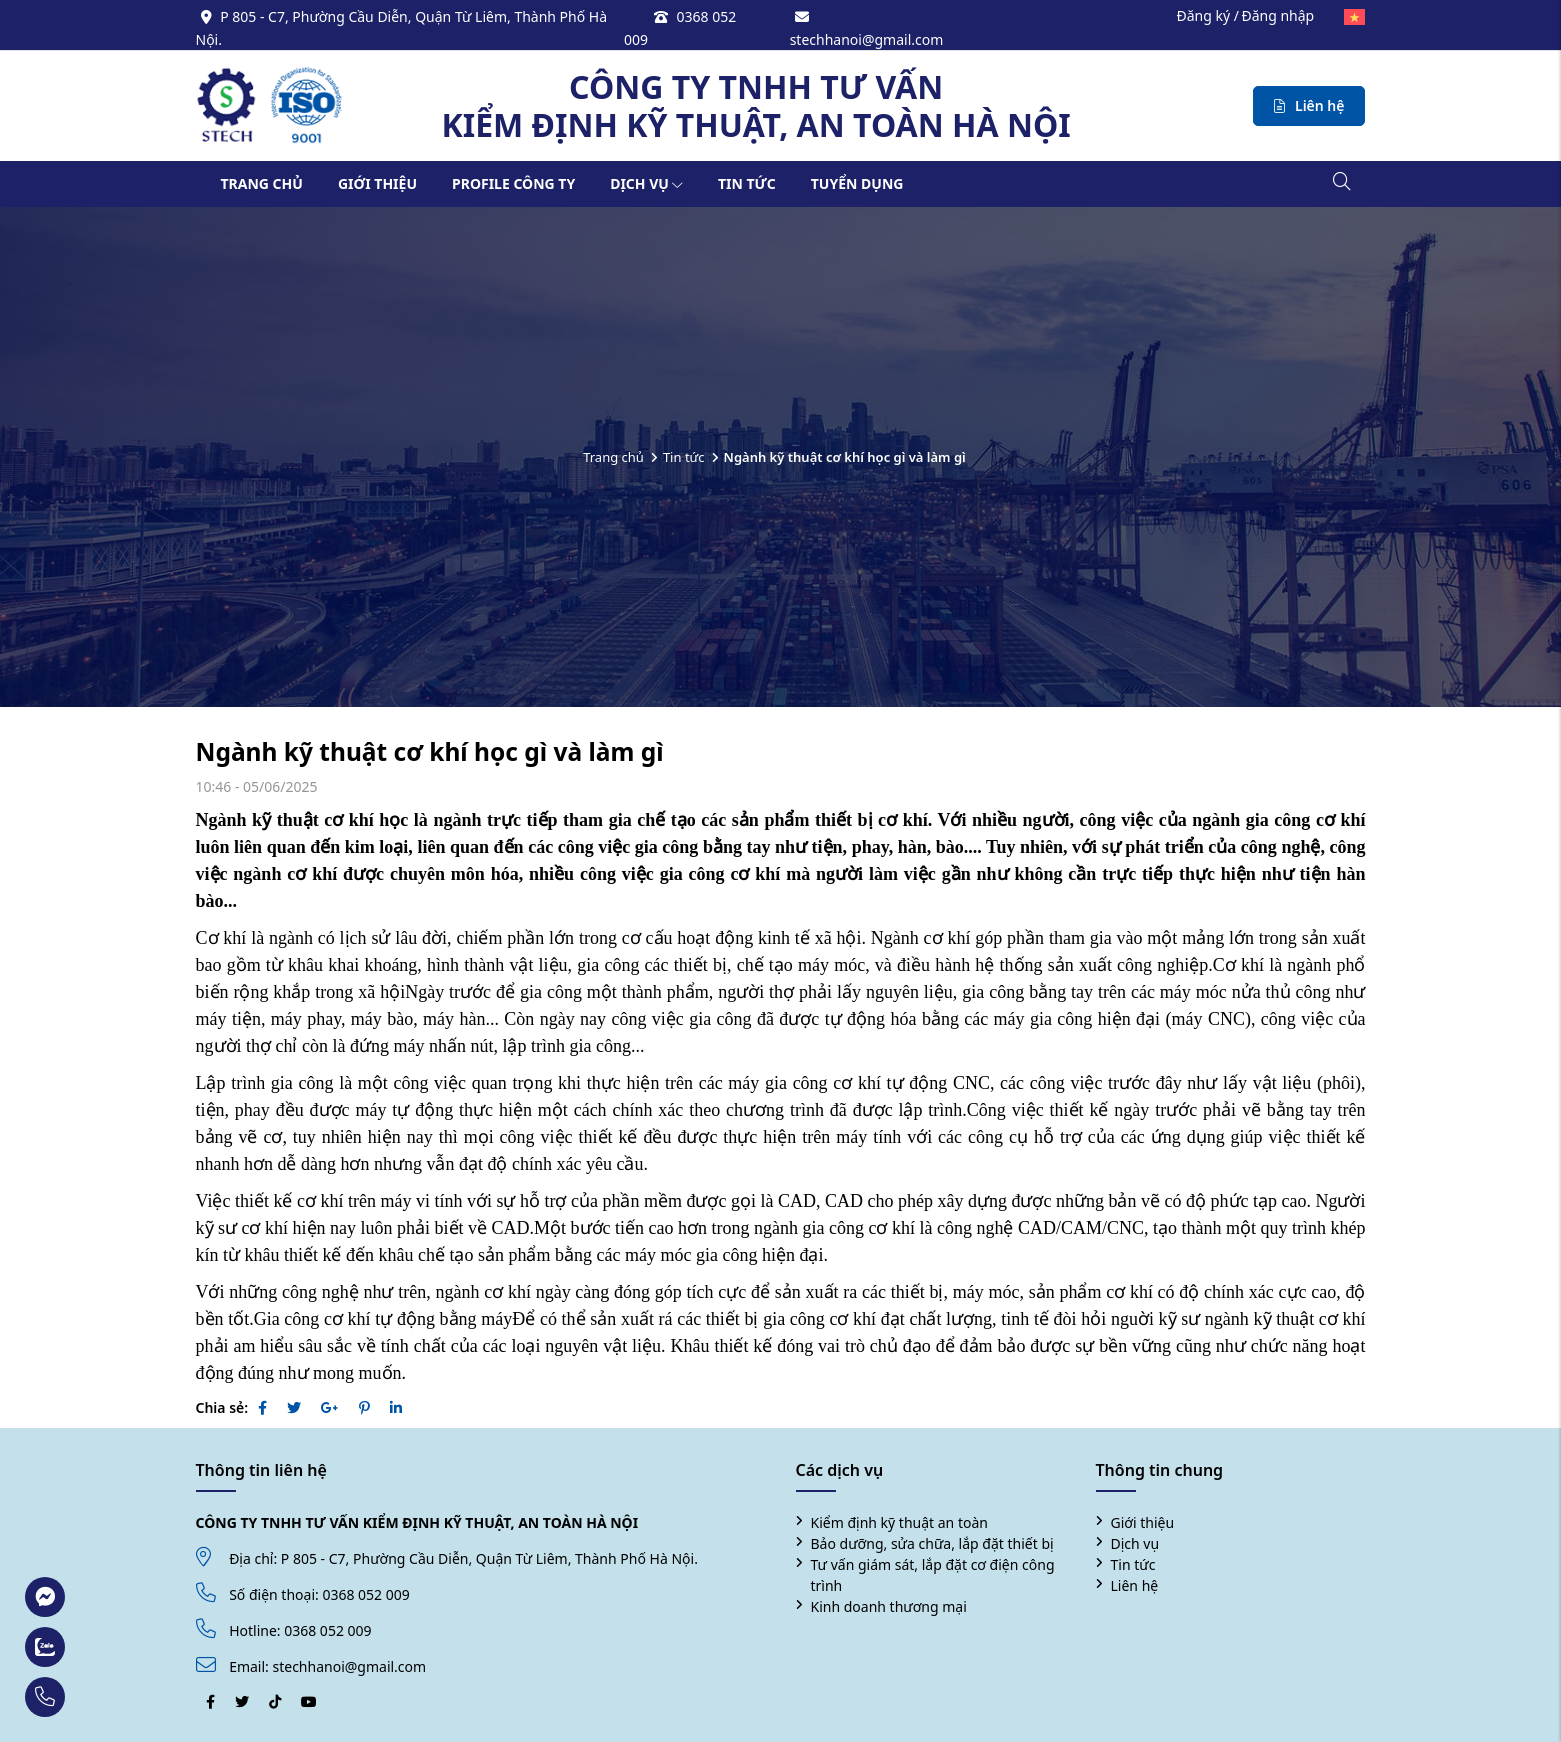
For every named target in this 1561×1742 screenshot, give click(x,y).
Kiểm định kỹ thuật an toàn (899, 1522)
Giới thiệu (377, 183)
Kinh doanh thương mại (889, 1606)
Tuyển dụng (857, 183)
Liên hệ (1135, 1585)
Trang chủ (262, 183)
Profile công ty (513, 183)
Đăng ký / (1207, 15)
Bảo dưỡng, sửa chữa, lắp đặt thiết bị (932, 1543)
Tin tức (747, 183)
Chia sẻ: (222, 1407)
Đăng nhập (1277, 15)
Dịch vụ (646, 183)
